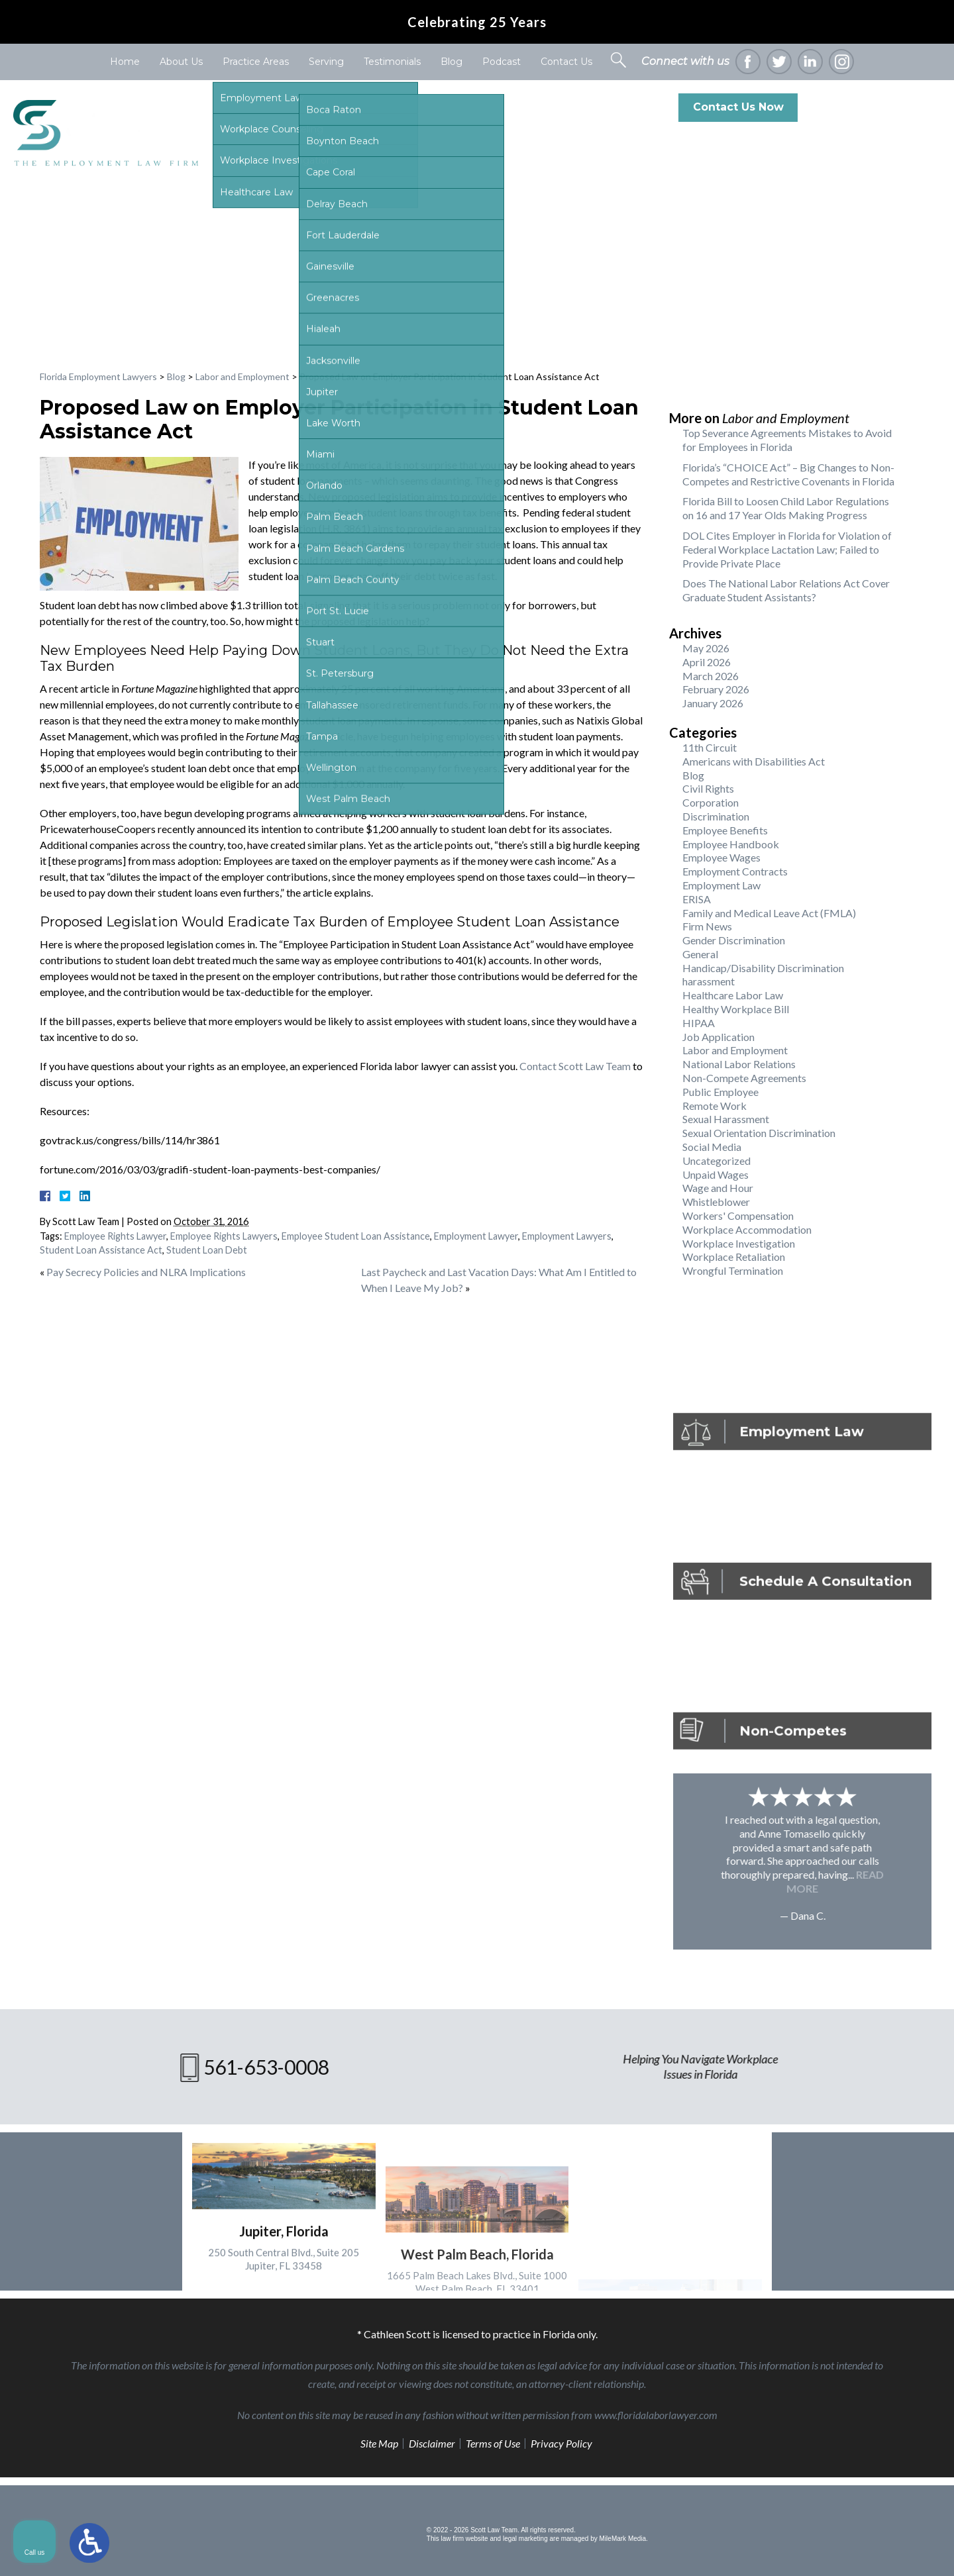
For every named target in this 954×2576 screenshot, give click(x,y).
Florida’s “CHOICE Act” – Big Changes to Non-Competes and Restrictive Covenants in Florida (788, 474)
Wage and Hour (717, 1187)
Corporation (710, 802)
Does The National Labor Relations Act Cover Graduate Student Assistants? (786, 590)
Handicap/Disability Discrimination (763, 968)
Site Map (379, 2443)
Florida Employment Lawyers (98, 376)
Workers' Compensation (738, 1215)
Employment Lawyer (476, 1236)
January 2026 (712, 703)
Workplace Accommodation (747, 1229)
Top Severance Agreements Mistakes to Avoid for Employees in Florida (787, 439)
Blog (451, 62)
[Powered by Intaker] (841, 2548)
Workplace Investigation (738, 1243)
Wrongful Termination (732, 1270)
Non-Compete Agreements (744, 1077)
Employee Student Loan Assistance (356, 1236)
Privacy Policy (561, 2443)
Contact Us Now (738, 107)
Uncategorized (716, 1160)
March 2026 (710, 675)
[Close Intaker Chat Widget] (910, 2152)
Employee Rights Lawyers (224, 1236)
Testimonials (392, 62)
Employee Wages (721, 857)
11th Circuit (709, 747)
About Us (181, 62)
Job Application (718, 1036)
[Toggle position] (882, 2152)
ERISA (696, 899)
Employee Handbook (730, 844)
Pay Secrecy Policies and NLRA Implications (146, 1271)
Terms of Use (493, 2443)
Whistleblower (716, 1201)
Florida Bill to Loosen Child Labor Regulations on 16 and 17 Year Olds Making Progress (785, 508)
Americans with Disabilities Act (753, 761)
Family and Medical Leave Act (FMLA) (769, 913)
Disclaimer (432, 2443)
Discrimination (715, 816)
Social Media (711, 1146)
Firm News (707, 926)
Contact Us (566, 62)
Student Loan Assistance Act (101, 1250)
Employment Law (721, 885)
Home (125, 62)
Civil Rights (708, 788)
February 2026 (715, 689)
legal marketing (525, 2538)
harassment (708, 981)
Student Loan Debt (206, 1250)
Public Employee (720, 1091)
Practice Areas (256, 62)
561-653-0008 (886, 107)
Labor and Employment (242, 376)
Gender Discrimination (733, 940)
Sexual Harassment (725, 1119)
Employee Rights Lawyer (115, 1236)
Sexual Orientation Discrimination (758, 1132)
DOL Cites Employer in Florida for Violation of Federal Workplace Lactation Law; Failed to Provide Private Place (787, 549)
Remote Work (714, 1105)
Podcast (501, 62)
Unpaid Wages (715, 1174)
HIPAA (698, 1022)
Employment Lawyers (566, 1236)
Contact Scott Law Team (575, 1066)
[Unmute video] (719, 2152)
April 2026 (706, 662)
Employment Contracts (735, 871)
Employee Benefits (725, 830)
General (700, 954)
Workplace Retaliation (733, 1256)
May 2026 (705, 648)
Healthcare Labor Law (732, 995)
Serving (326, 62)
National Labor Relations (739, 1064)
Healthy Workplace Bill (735, 1009)
